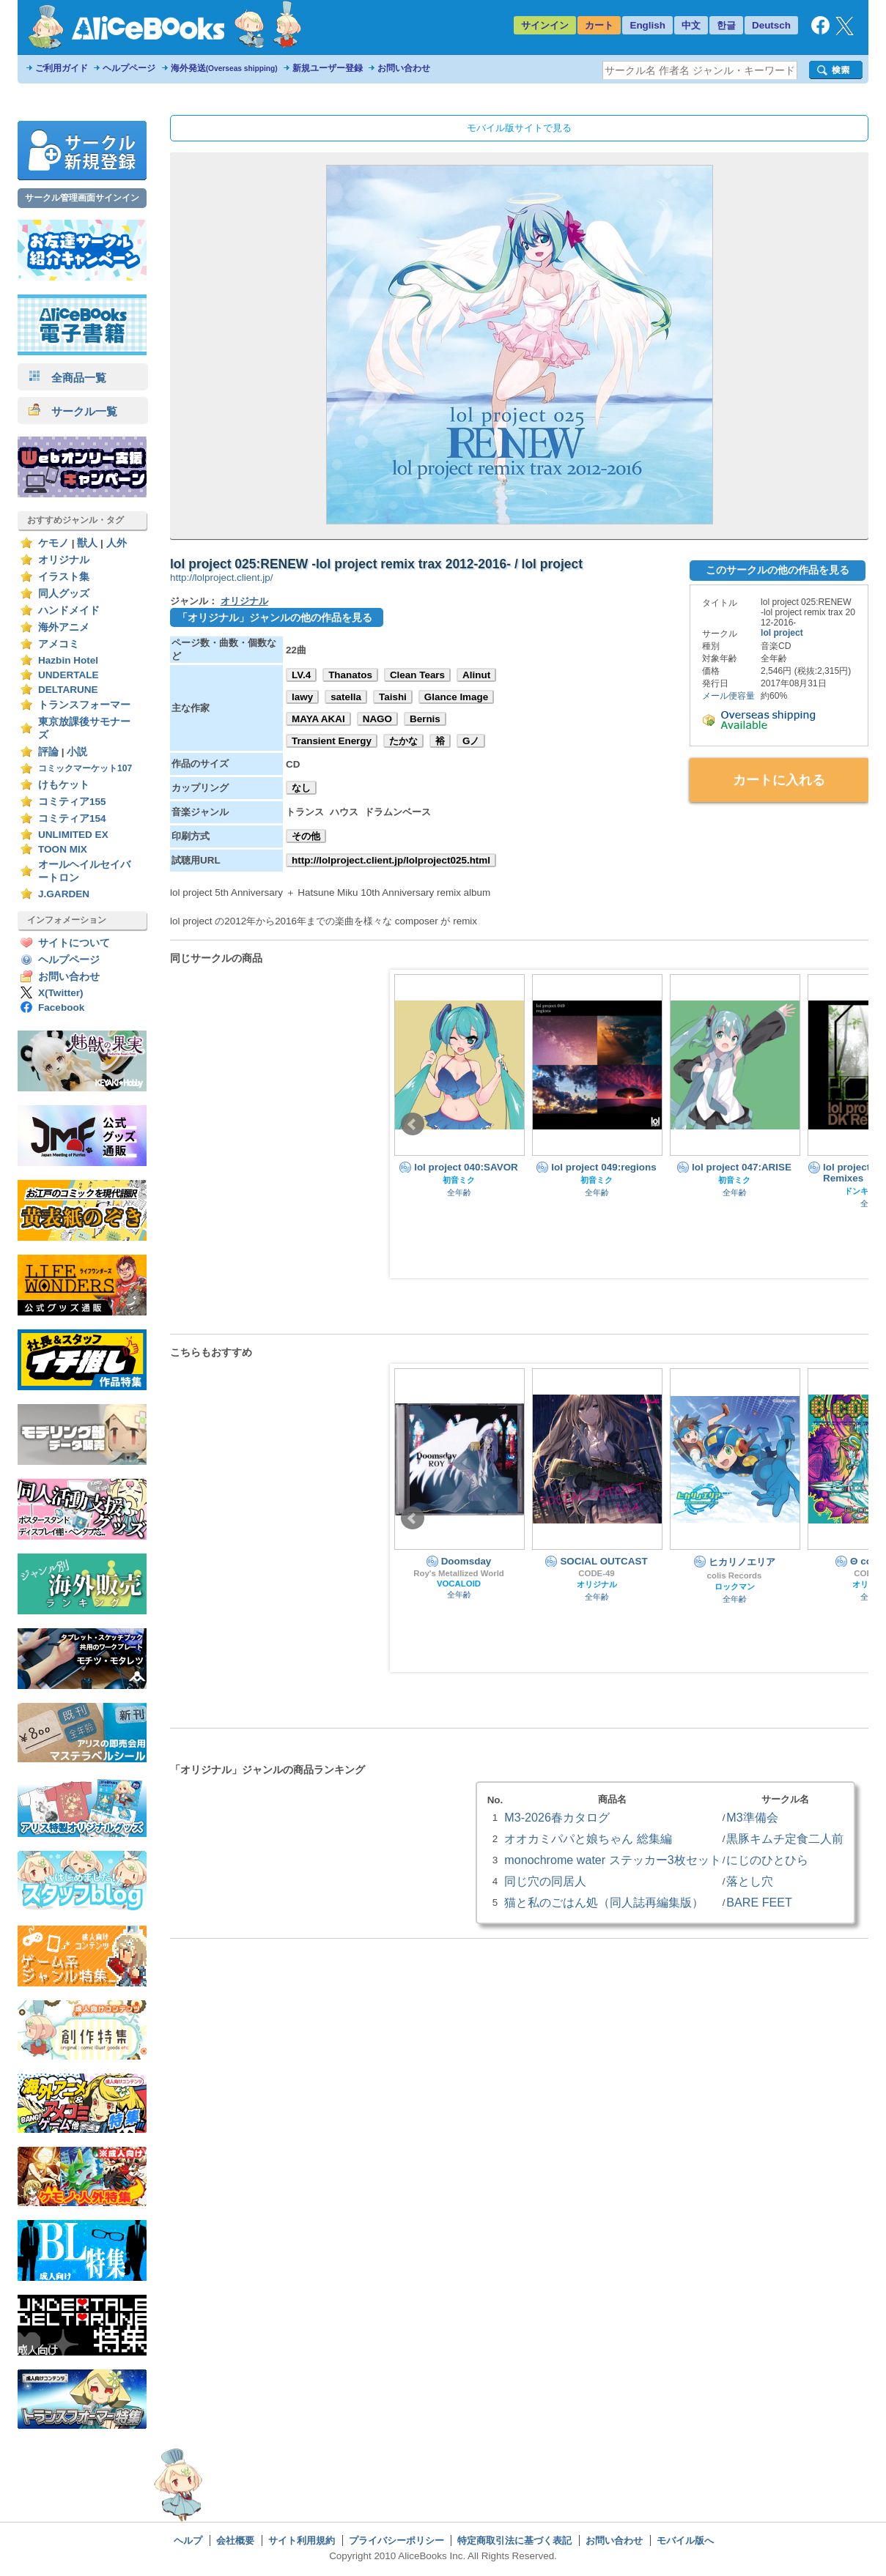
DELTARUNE (68, 689)
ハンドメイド (69, 610)
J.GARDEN (63, 893)
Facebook (61, 1007)
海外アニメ (63, 627)
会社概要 (235, 2540)
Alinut (476, 674)
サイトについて (74, 943)
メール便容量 (728, 696)
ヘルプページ (129, 68)
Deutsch (771, 25)
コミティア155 (72, 801)
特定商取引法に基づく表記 (514, 2540)
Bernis (425, 718)
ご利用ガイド (61, 68)
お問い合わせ (403, 68)
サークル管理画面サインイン (82, 198)
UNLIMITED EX (73, 834)
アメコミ (58, 644)
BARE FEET (759, 1902)
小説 (77, 751)
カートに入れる (779, 780)
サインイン (545, 25)
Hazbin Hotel (68, 660)
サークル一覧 (73, 411)
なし (301, 787)
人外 (116, 543)
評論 (48, 751)
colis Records (734, 1575)
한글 (726, 25)
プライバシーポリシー (396, 2540)
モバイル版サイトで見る (519, 127)
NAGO (377, 718)
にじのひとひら (767, 1859)
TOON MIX (62, 849)
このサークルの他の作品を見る (777, 570)
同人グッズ (63, 593)
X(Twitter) (61, 992)
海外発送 (224, 68)
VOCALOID (459, 1583)
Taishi (393, 696)
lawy (302, 696)
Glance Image (456, 696)
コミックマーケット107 (85, 768)
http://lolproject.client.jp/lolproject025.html (391, 860)
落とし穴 (749, 1881)
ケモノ (53, 543)
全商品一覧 (67, 377)
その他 (306, 836)
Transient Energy (332, 740)
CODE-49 (596, 1573)
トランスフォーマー (84, 704)
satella (346, 696)
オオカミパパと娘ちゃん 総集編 (587, 1838)
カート (599, 25)
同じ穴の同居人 (545, 1881)
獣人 (87, 543)
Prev (412, 1124)
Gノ (470, 740)
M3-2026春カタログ (557, 1817)
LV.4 (301, 674)
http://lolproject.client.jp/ (221, 577)
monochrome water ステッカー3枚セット (612, 1859)
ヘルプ (188, 2540)
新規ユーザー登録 (327, 68)
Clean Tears (417, 674)
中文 (691, 25)
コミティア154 (72, 818)
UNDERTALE (68, 674)
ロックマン (735, 1586)
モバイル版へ (685, 2540)
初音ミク (459, 1180)
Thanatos (350, 674)
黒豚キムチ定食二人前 (784, 1838)
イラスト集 (63, 576)
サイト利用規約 (301, 2540)
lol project (782, 633)
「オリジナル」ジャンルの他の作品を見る (274, 617)
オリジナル (63, 559)
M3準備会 (752, 1817)
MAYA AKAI (318, 718)
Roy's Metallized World (458, 1573)
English (647, 25)
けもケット (63, 784)
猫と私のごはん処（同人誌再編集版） (604, 1902)
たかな (403, 740)
